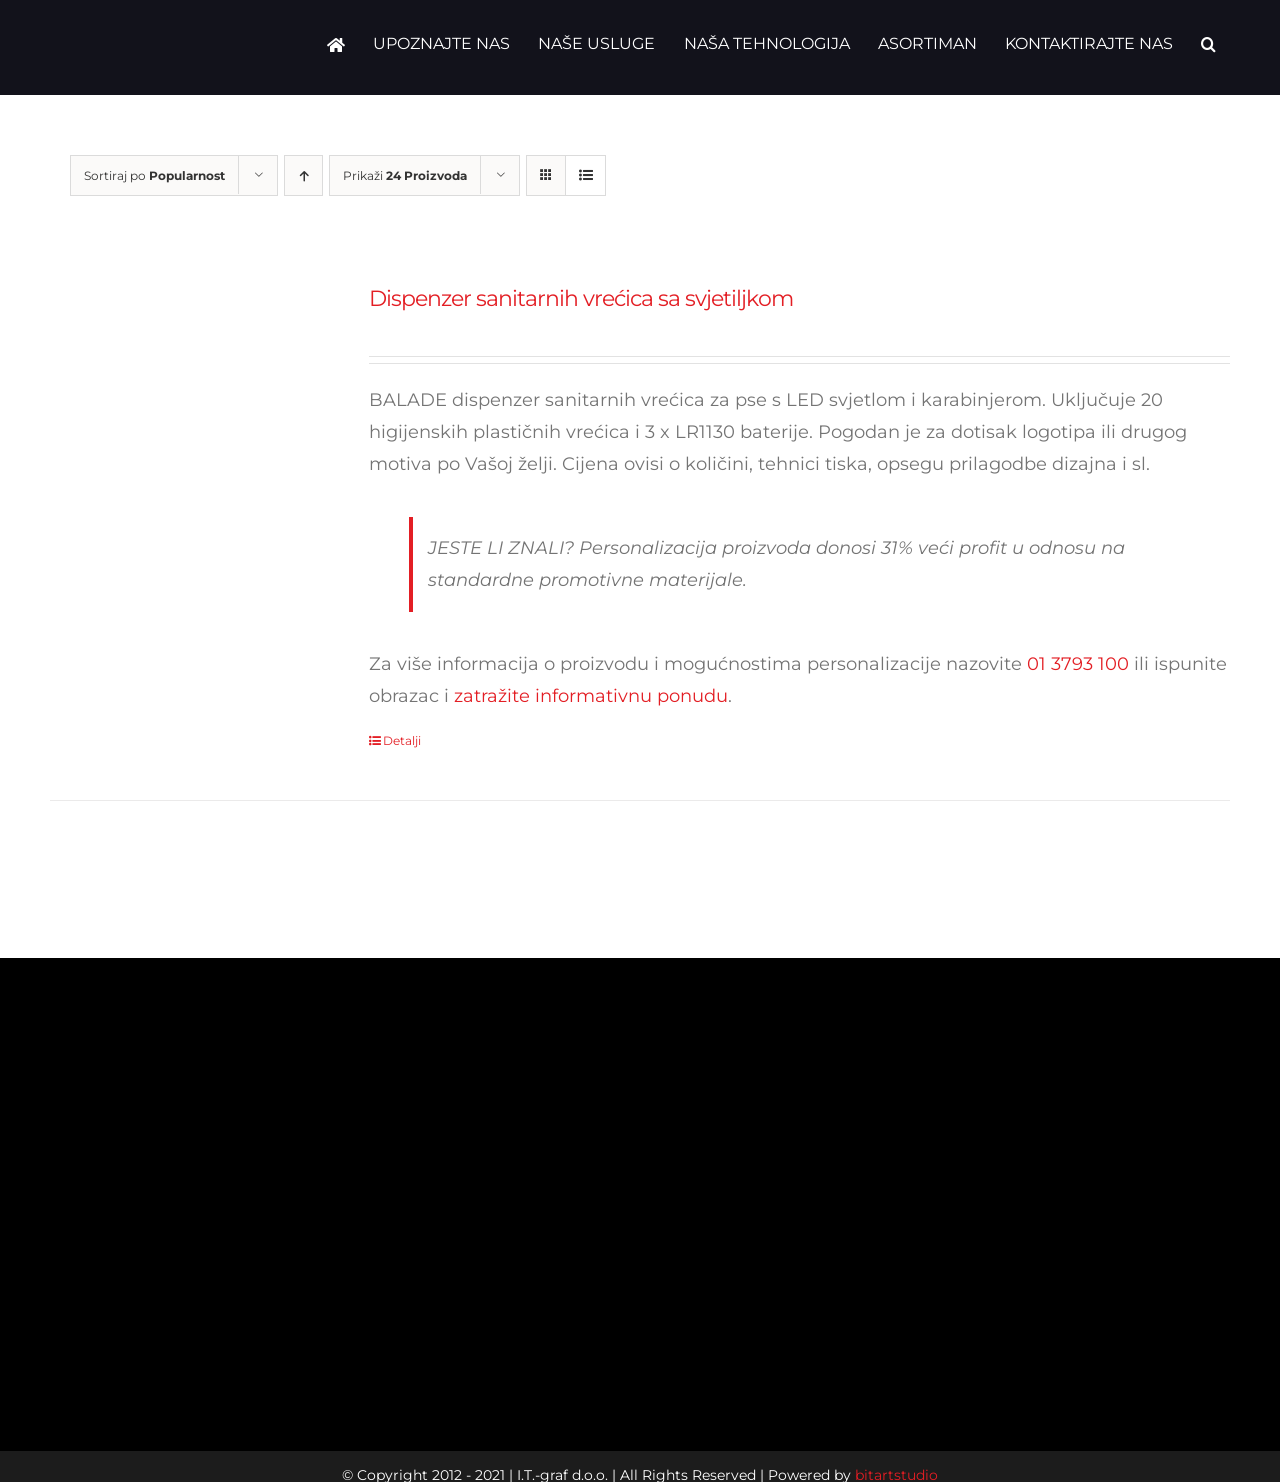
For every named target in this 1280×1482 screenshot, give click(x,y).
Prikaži (405, 175)
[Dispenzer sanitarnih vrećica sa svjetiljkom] (185, 421)
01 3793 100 (1078, 664)
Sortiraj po (154, 175)
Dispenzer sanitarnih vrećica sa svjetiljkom (581, 298)
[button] (1208, 45)
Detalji (402, 740)
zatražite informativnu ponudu (591, 696)
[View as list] (585, 175)
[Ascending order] (303, 175)
